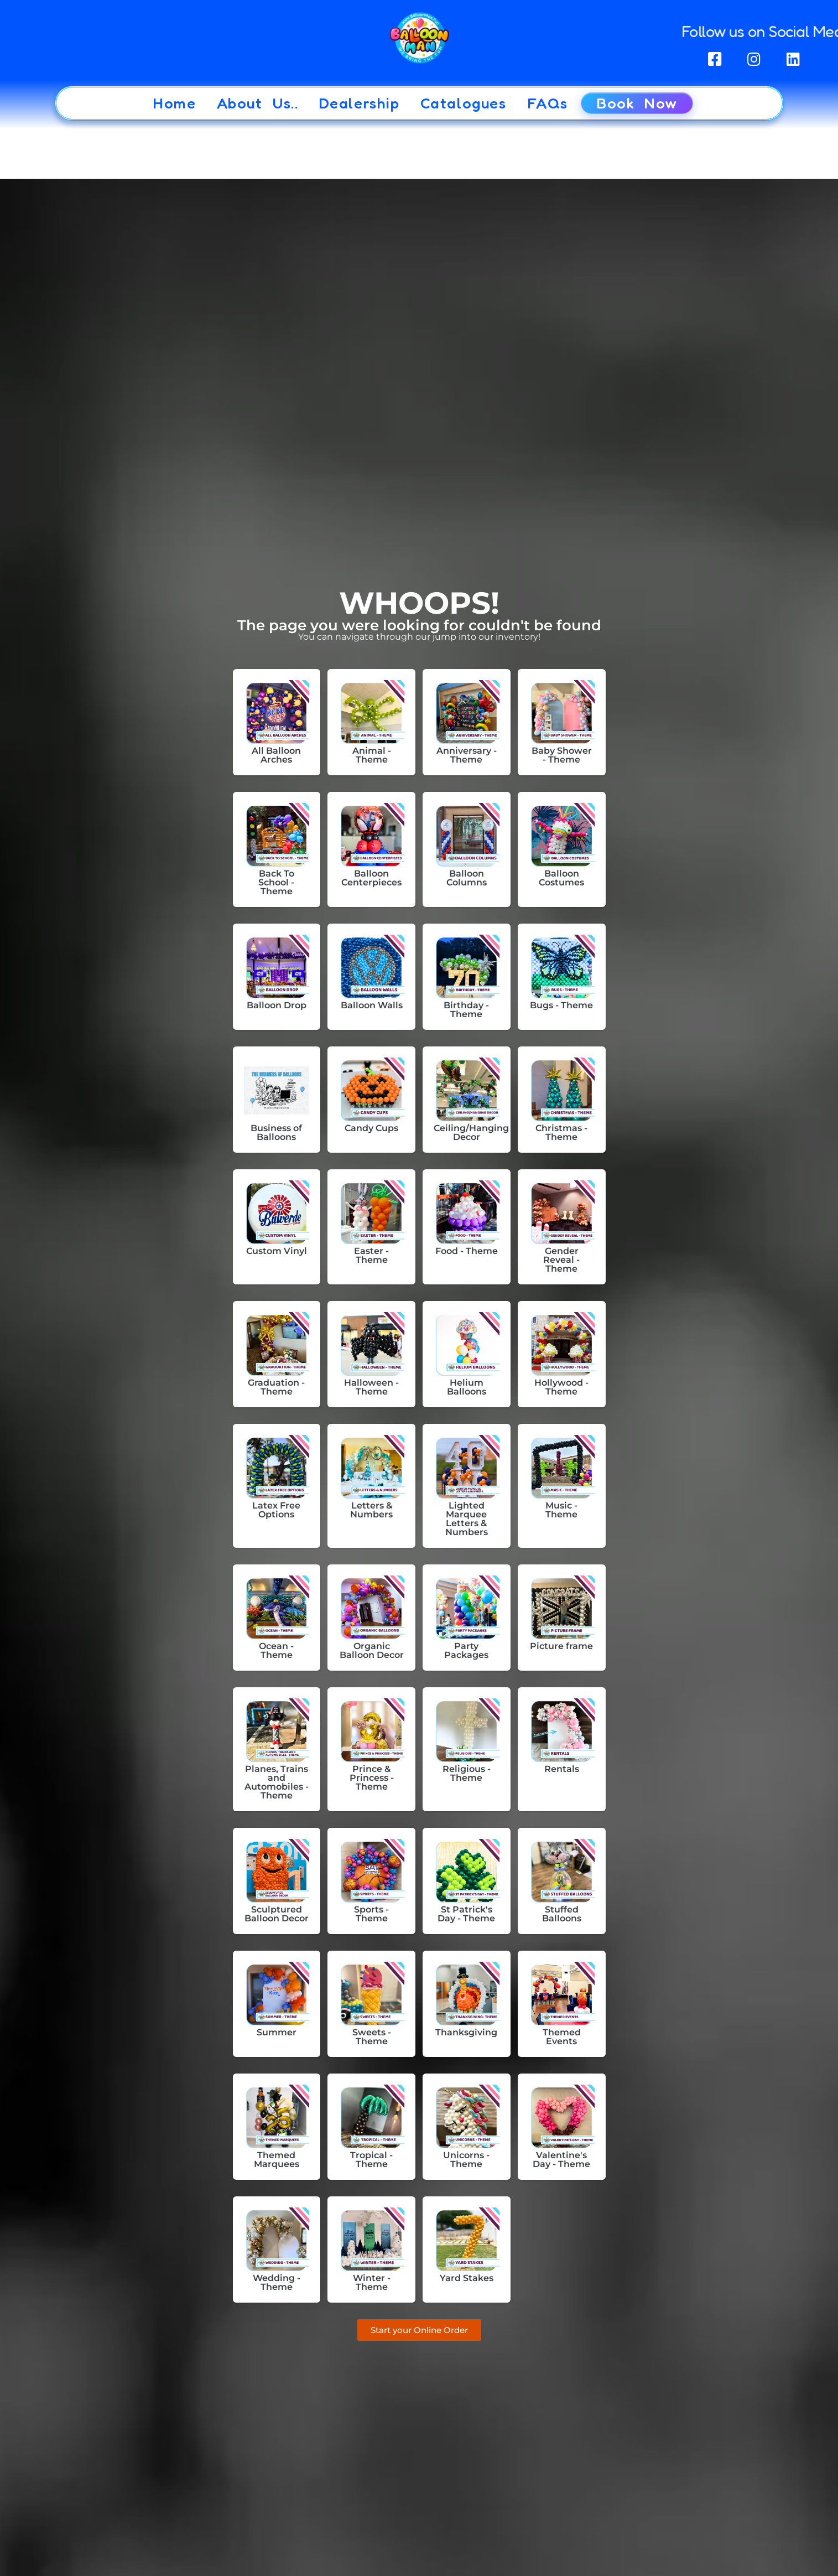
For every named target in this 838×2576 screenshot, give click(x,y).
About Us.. (258, 103)
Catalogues (463, 103)
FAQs (547, 103)
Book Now (637, 103)
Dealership (359, 103)
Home (174, 103)
